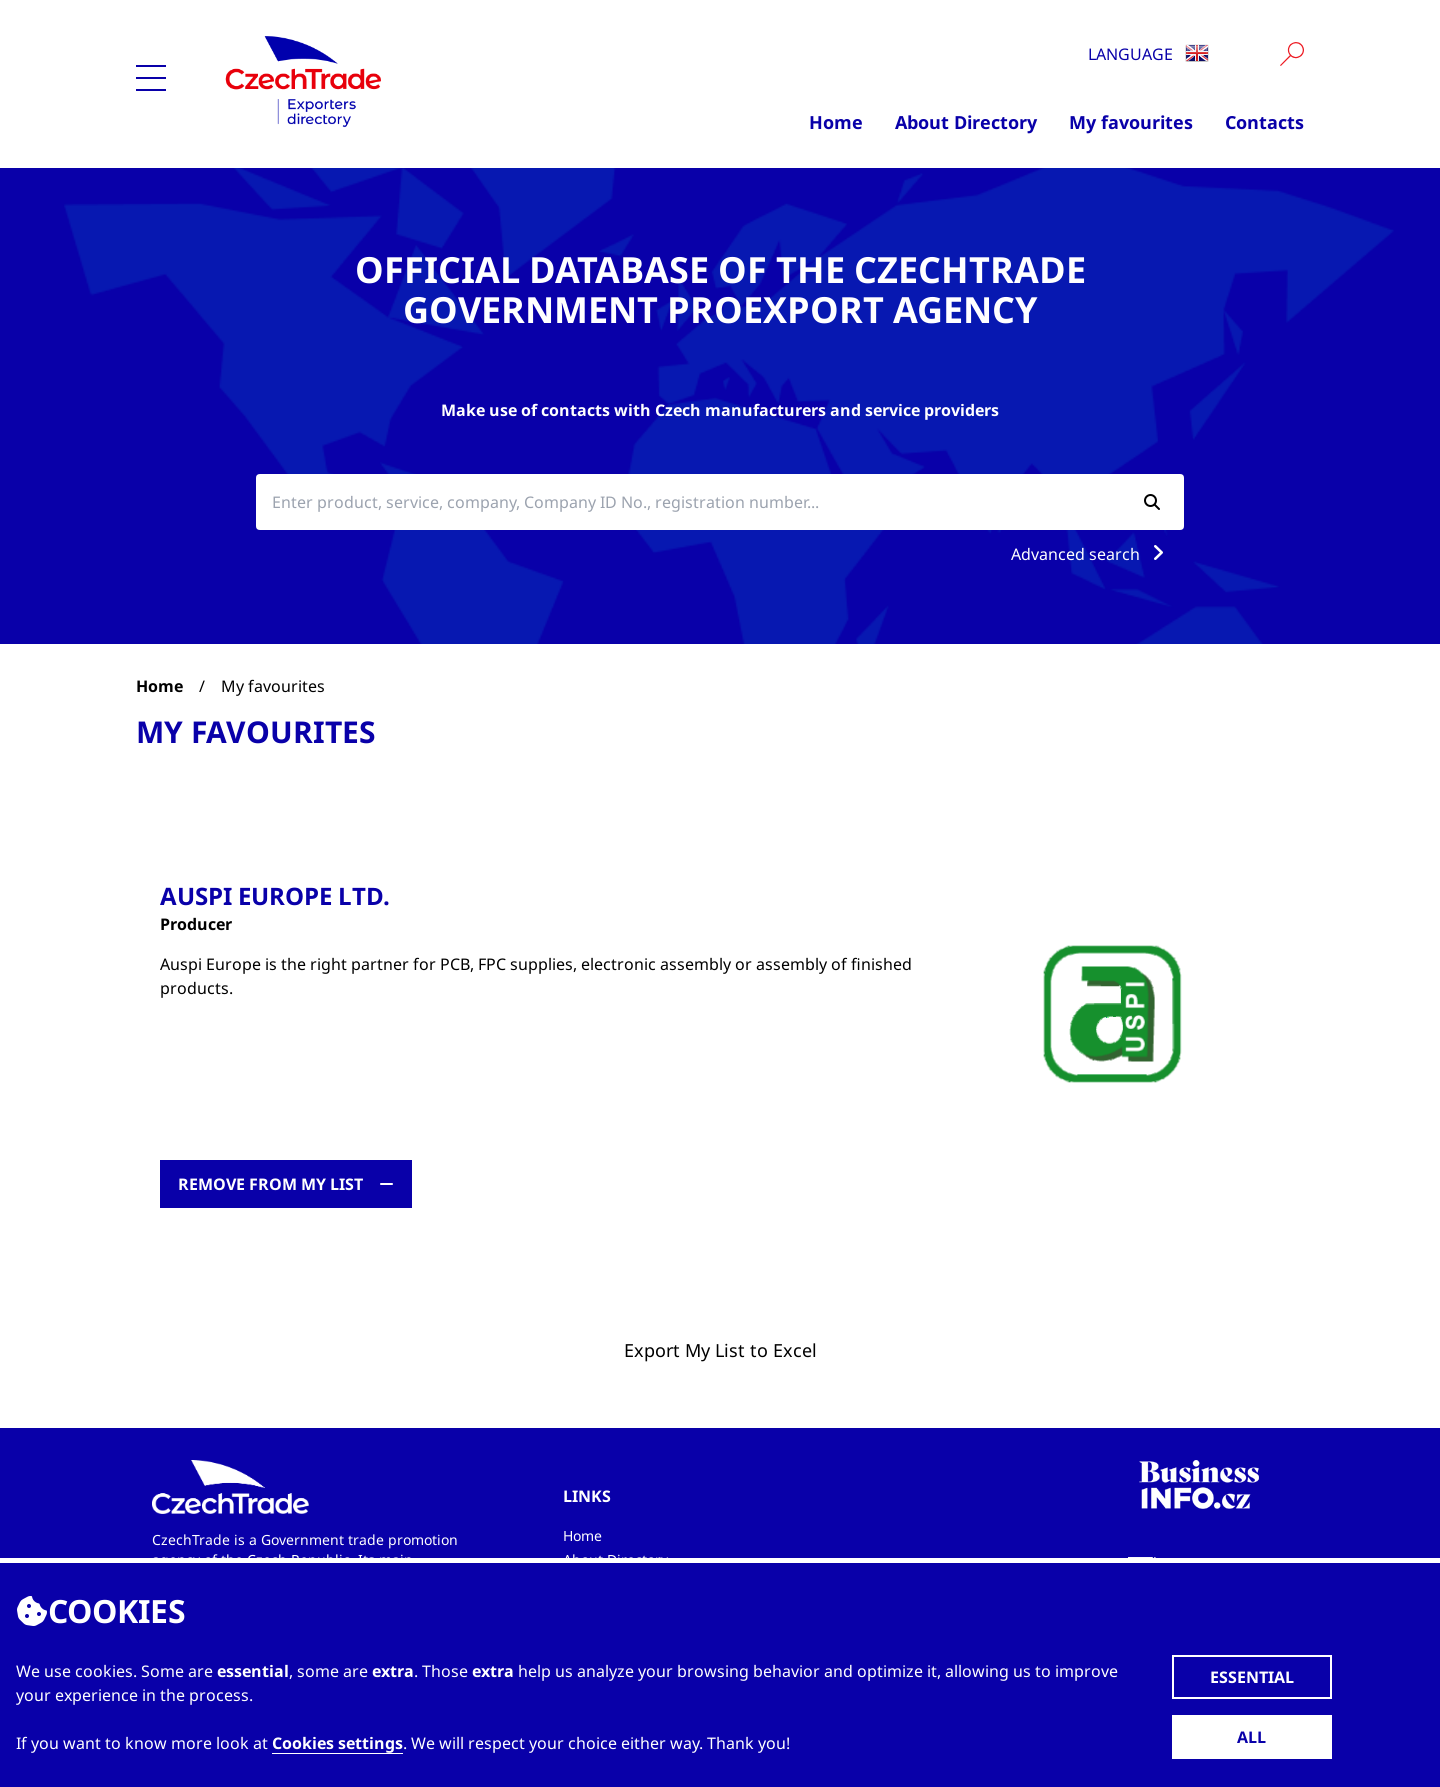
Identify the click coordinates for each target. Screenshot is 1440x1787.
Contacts (1264, 122)
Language (1148, 54)
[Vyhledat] (1292, 54)
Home (836, 122)
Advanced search (1091, 554)
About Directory (966, 122)
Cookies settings (337, 1743)
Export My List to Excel (720, 1350)
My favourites (1131, 122)
